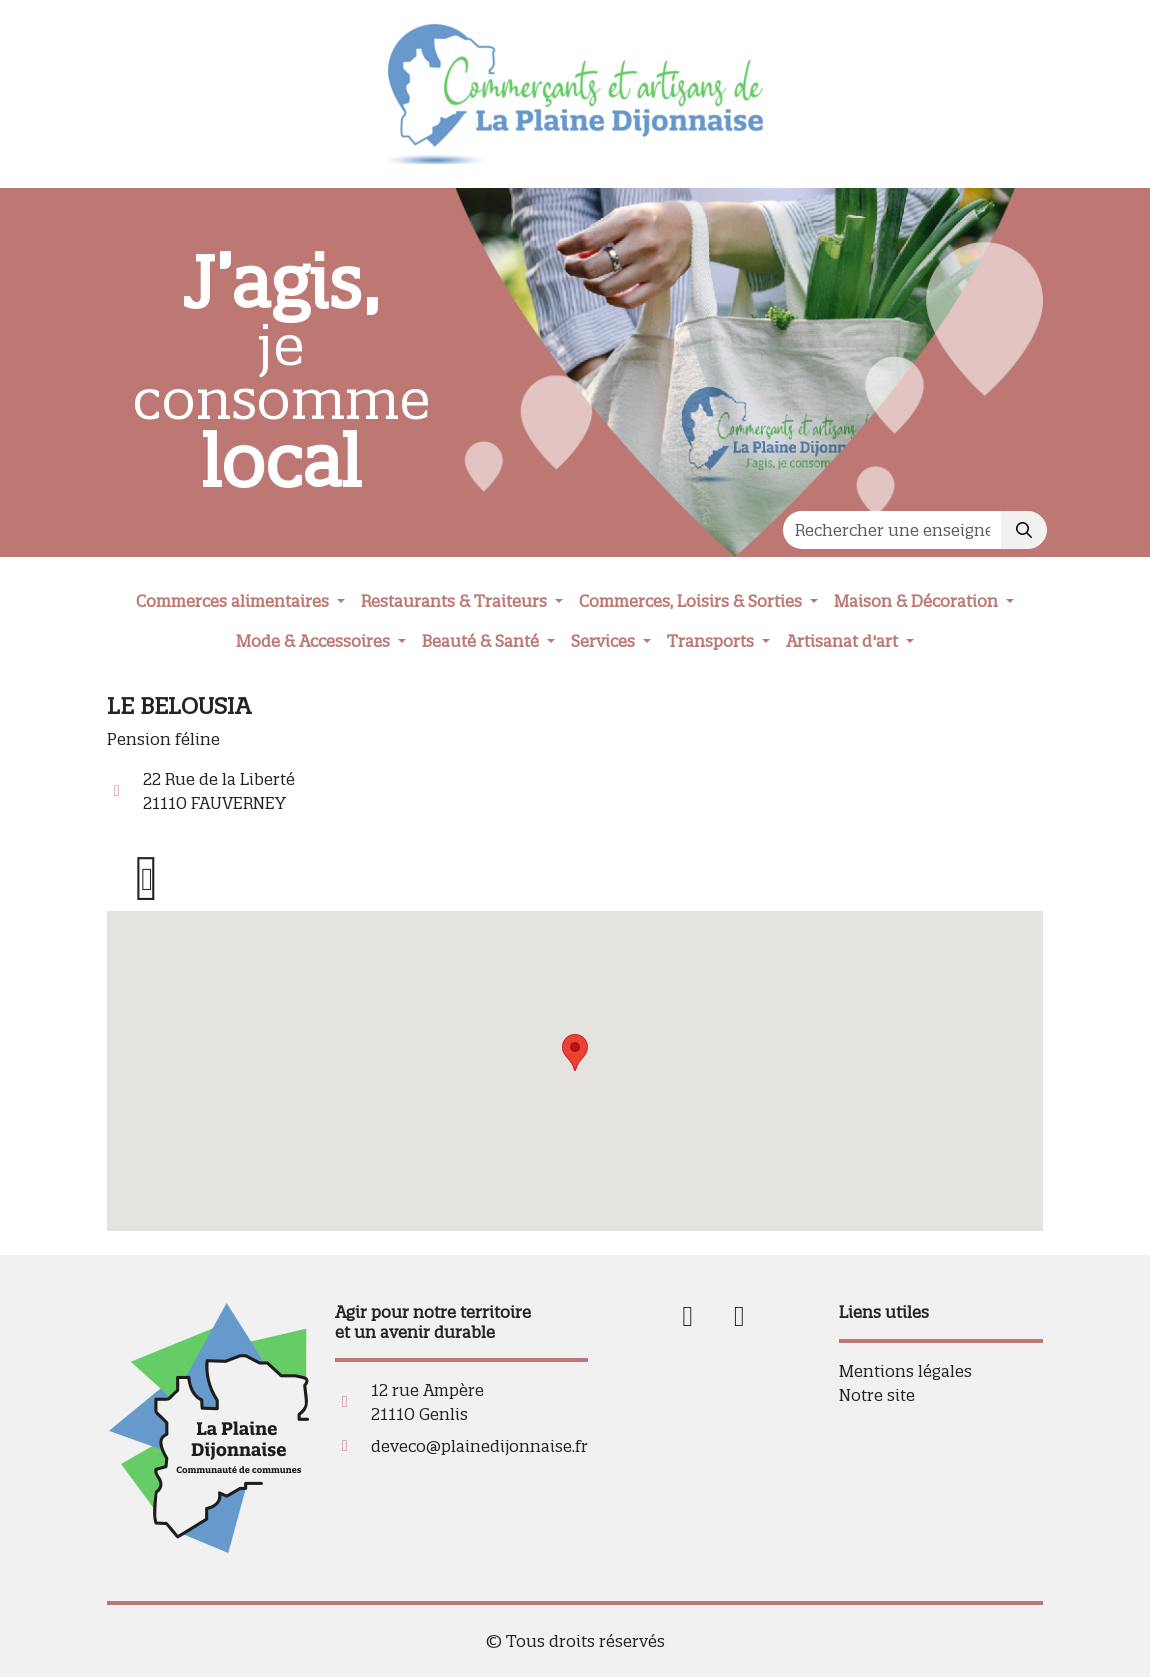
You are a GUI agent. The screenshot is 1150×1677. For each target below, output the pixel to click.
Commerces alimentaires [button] (234, 601)
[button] (575, 1052)
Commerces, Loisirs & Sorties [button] (692, 601)
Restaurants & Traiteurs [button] (456, 601)
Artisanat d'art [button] (844, 641)
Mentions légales (905, 1371)
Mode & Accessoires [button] (315, 641)
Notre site (877, 1395)
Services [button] (605, 641)
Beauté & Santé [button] (482, 641)
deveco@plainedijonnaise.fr (479, 1446)
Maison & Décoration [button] (918, 601)
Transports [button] (712, 641)
